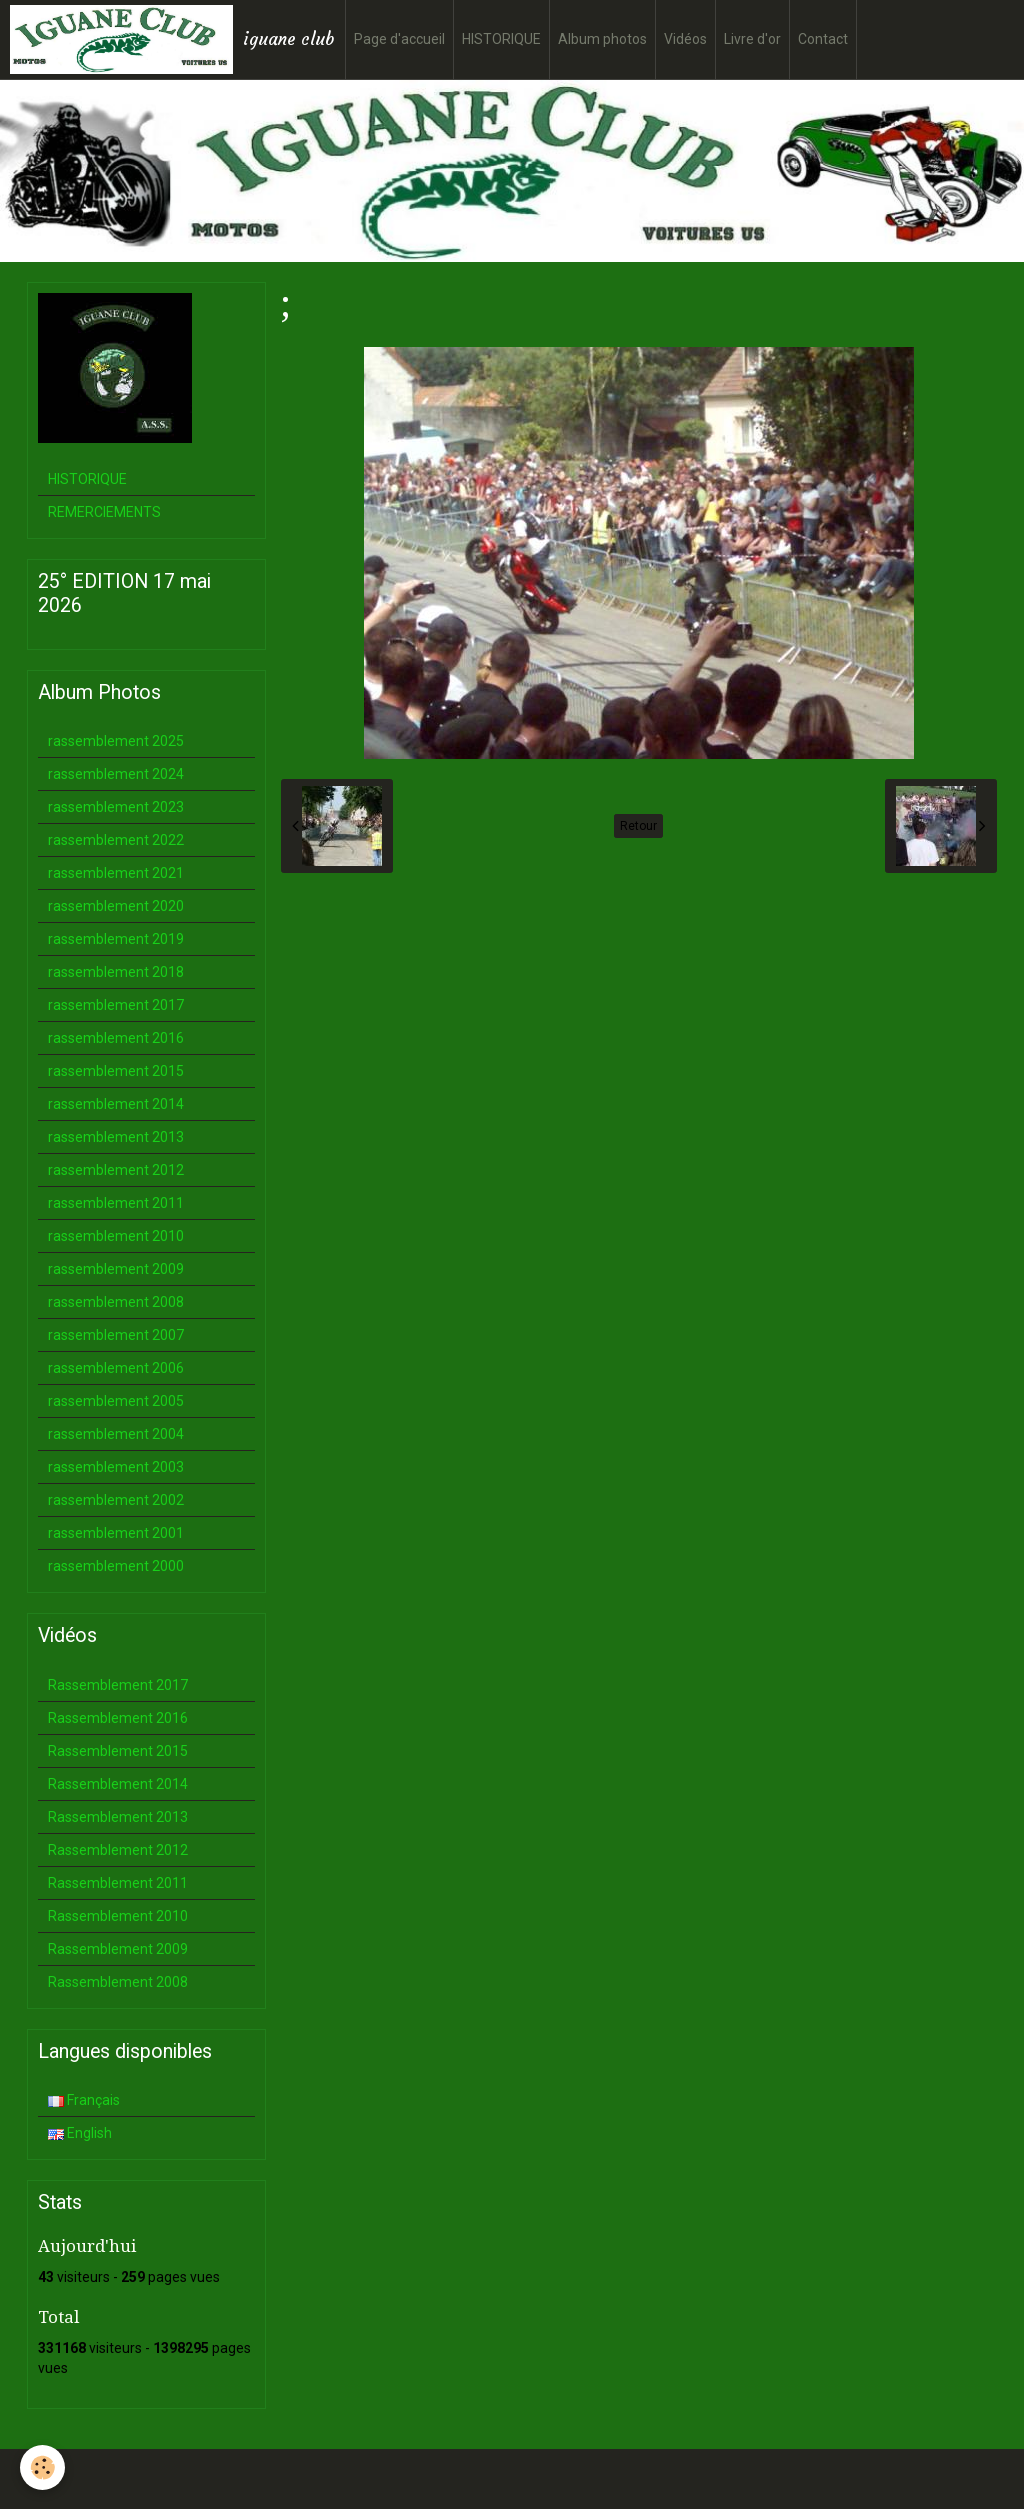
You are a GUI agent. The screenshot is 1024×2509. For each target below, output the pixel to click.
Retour (638, 826)
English (80, 2133)
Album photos (602, 39)
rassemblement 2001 (116, 1533)
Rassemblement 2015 (118, 1751)
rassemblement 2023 (116, 807)
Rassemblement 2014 (118, 1784)
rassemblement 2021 (116, 873)
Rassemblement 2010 (118, 1916)
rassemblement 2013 (116, 1137)
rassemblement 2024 (116, 774)
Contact (823, 39)
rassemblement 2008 (116, 1302)
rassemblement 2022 (116, 840)
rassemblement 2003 (116, 1467)
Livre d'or (752, 39)
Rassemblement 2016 (118, 1718)
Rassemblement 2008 (118, 1982)
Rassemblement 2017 (118, 1685)
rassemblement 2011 (116, 1203)
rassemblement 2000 (116, 1566)
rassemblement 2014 (116, 1104)
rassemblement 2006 (116, 1368)
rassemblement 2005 (116, 1401)
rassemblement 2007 (116, 1335)
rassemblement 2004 (116, 1434)
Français (84, 2100)
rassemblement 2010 (116, 1236)
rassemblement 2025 (116, 741)
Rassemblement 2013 (118, 1817)
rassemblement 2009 (116, 1269)
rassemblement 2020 (116, 906)
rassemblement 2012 (116, 1170)
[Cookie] (42, 2467)
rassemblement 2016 (116, 1038)
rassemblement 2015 (116, 1071)
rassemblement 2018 (116, 972)
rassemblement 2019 (116, 939)
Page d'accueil (399, 39)
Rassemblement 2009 (118, 1949)
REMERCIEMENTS (104, 512)
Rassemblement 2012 (118, 1850)
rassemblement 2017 (116, 1005)
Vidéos (685, 39)
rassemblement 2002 (116, 1500)
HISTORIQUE (501, 39)
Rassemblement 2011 (118, 1883)
